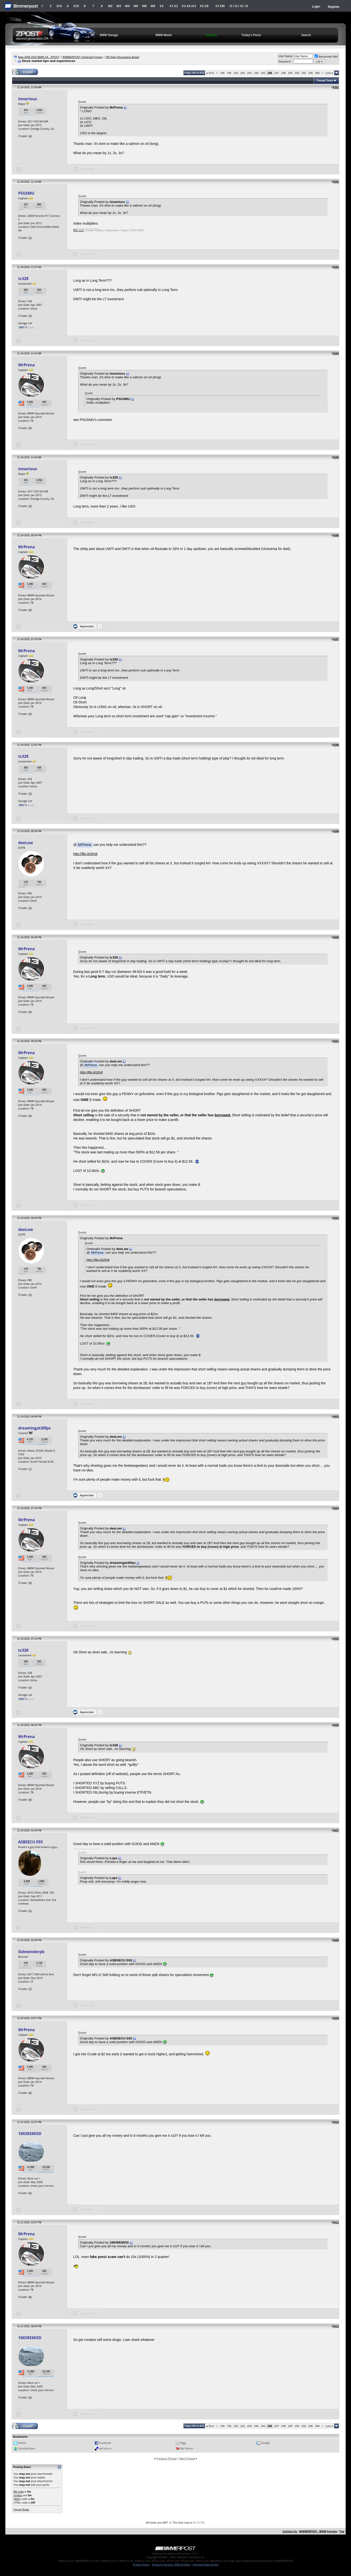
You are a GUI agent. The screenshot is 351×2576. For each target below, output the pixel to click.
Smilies (18, 2495)
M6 (144, 6)
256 (304, 73)
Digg (183, 2443)
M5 (136, 6)
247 (276, 73)
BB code (19, 2491)
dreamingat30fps (34, 1428)
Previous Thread (166, 2458)
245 (263, 73)
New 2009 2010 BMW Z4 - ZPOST (38, 57)
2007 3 (23, 327)
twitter (22, 2443)
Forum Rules (21, 2509)
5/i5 (76, 6)
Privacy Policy (141, 2564)
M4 (127, 6)
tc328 (23, 278)
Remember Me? (326, 56)
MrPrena (26, 365)
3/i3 (59, 6)
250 (297, 73)
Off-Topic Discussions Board (122, 57)
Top (341, 2531)
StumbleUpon (26, 2448)
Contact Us (290, 2531)
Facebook (105, 2443)
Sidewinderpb (31, 1951)
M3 (119, 6)
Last (329, 73)
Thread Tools (324, 80)
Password (284, 61)
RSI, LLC (78, 230)
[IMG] (17, 2499)
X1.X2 (173, 6)
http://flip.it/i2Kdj (85, 854)
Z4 (161, 6)
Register (334, 7)
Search (306, 35)
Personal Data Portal (205, 2564)
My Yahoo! (186, 2448)
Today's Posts (251, 35)
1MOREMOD (29, 2133)
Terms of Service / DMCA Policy (171, 2564)
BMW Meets (164, 35)
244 (256, 73)
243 (249, 73)
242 (242, 73)
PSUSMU (26, 193)
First (210, 73)
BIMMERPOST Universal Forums (82, 57)
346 (317, 73)
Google (265, 2443)
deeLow (25, 842)
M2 (110, 6)
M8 (153, 6)
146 (222, 73)
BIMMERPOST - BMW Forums (318, 2531)
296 (310, 73)
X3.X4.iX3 (189, 6)
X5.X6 (204, 6)
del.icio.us (105, 2448)
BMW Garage (109, 35)
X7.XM (219, 6)
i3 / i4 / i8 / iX (239, 6)
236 (236, 73)
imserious (27, 98)
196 (229, 73)
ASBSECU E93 (30, 1842)
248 (283, 73)
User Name (285, 56)
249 (290, 73)
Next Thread (187, 2458)
